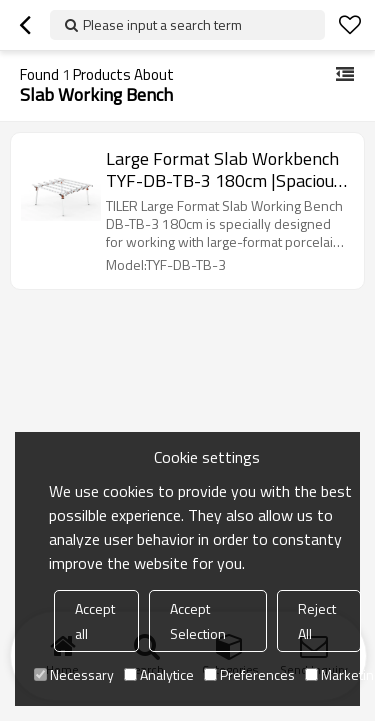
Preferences (249, 674)
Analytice (159, 674)
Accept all (95, 621)
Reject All (317, 621)
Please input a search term (162, 24)
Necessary (74, 674)
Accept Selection (198, 621)
